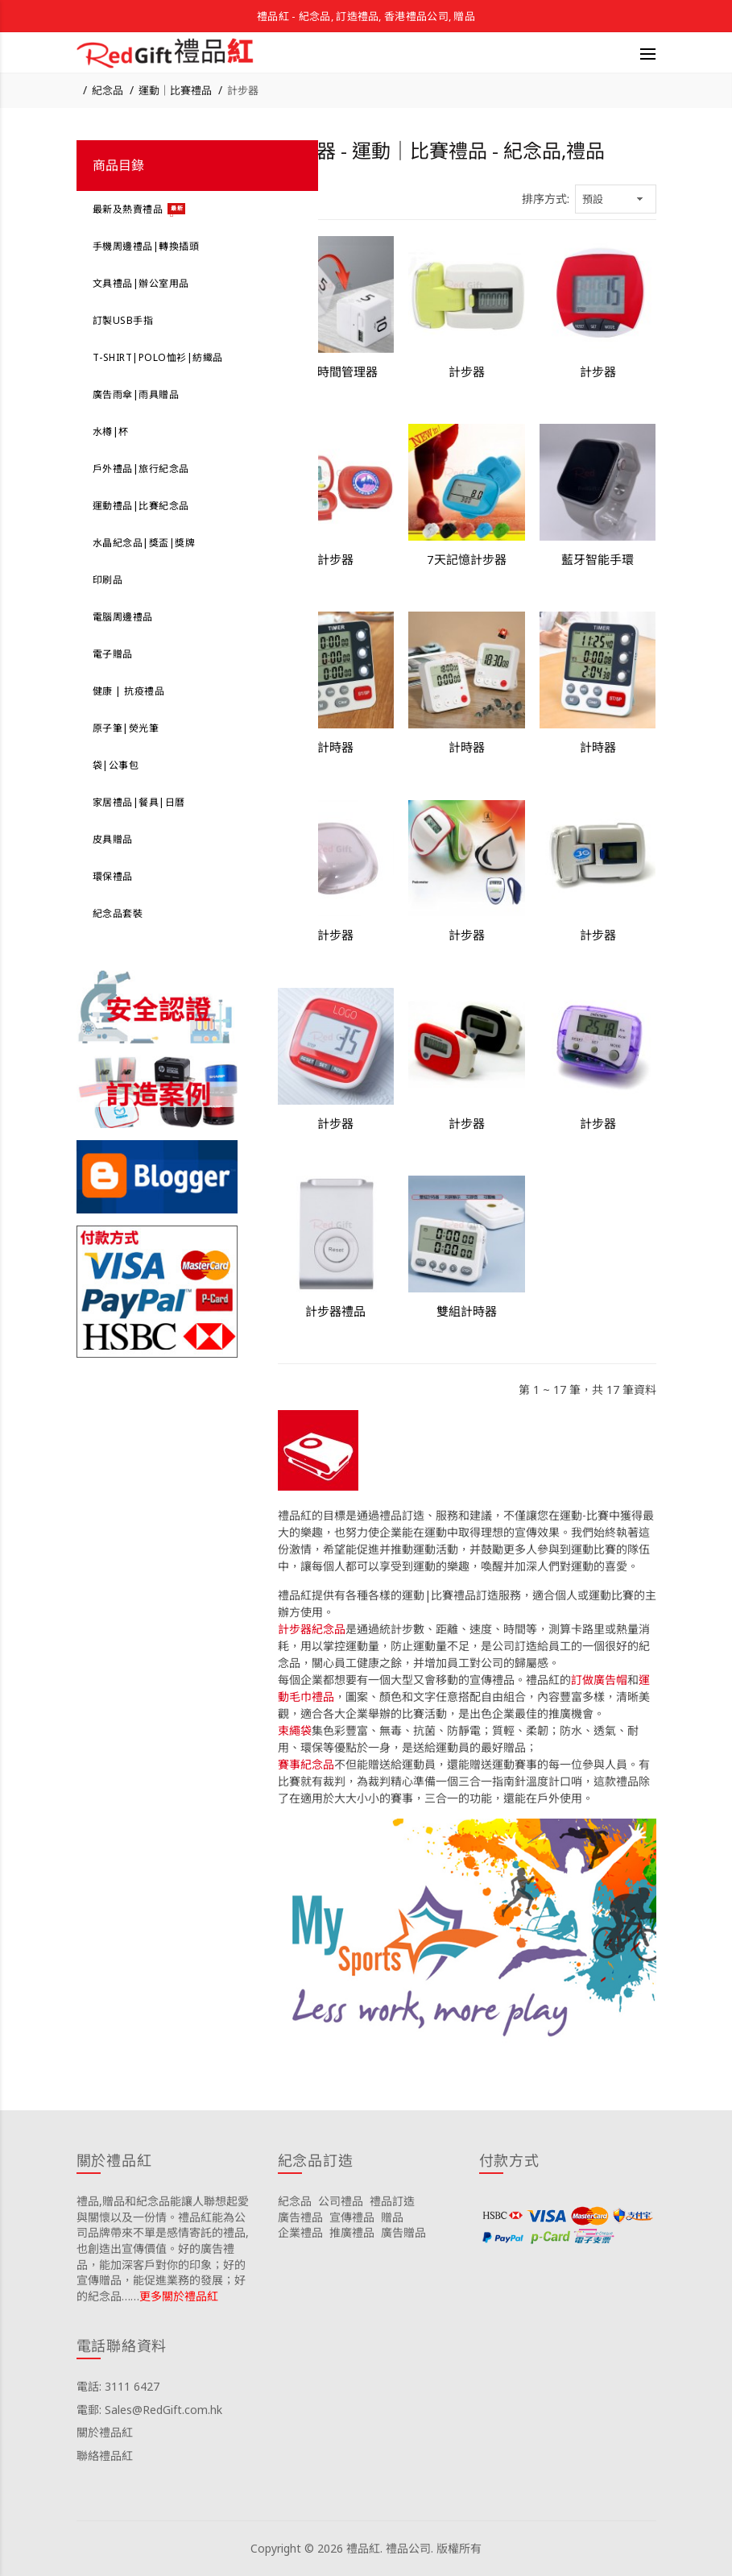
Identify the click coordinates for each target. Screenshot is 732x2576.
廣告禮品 (300, 2217)
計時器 (335, 747)
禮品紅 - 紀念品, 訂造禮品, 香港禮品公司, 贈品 (366, 16)
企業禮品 (300, 2232)
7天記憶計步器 (467, 559)
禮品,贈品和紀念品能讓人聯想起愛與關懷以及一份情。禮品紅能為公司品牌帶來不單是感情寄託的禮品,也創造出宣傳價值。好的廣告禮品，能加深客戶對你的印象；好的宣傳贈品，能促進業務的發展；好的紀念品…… (163, 2248)
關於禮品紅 (105, 2432)
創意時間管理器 (335, 371)
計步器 (242, 90)
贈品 (392, 2217)
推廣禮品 (351, 2232)
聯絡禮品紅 (105, 2455)
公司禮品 (340, 2201)
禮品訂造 (392, 2201)
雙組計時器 (466, 1311)
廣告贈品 (403, 2232)
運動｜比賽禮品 (175, 90)
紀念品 (107, 90)
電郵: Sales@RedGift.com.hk (149, 2409)
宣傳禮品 (351, 2217)
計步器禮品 (335, 1311)
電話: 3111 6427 (118, 2386)
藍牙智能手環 (597, 559)
